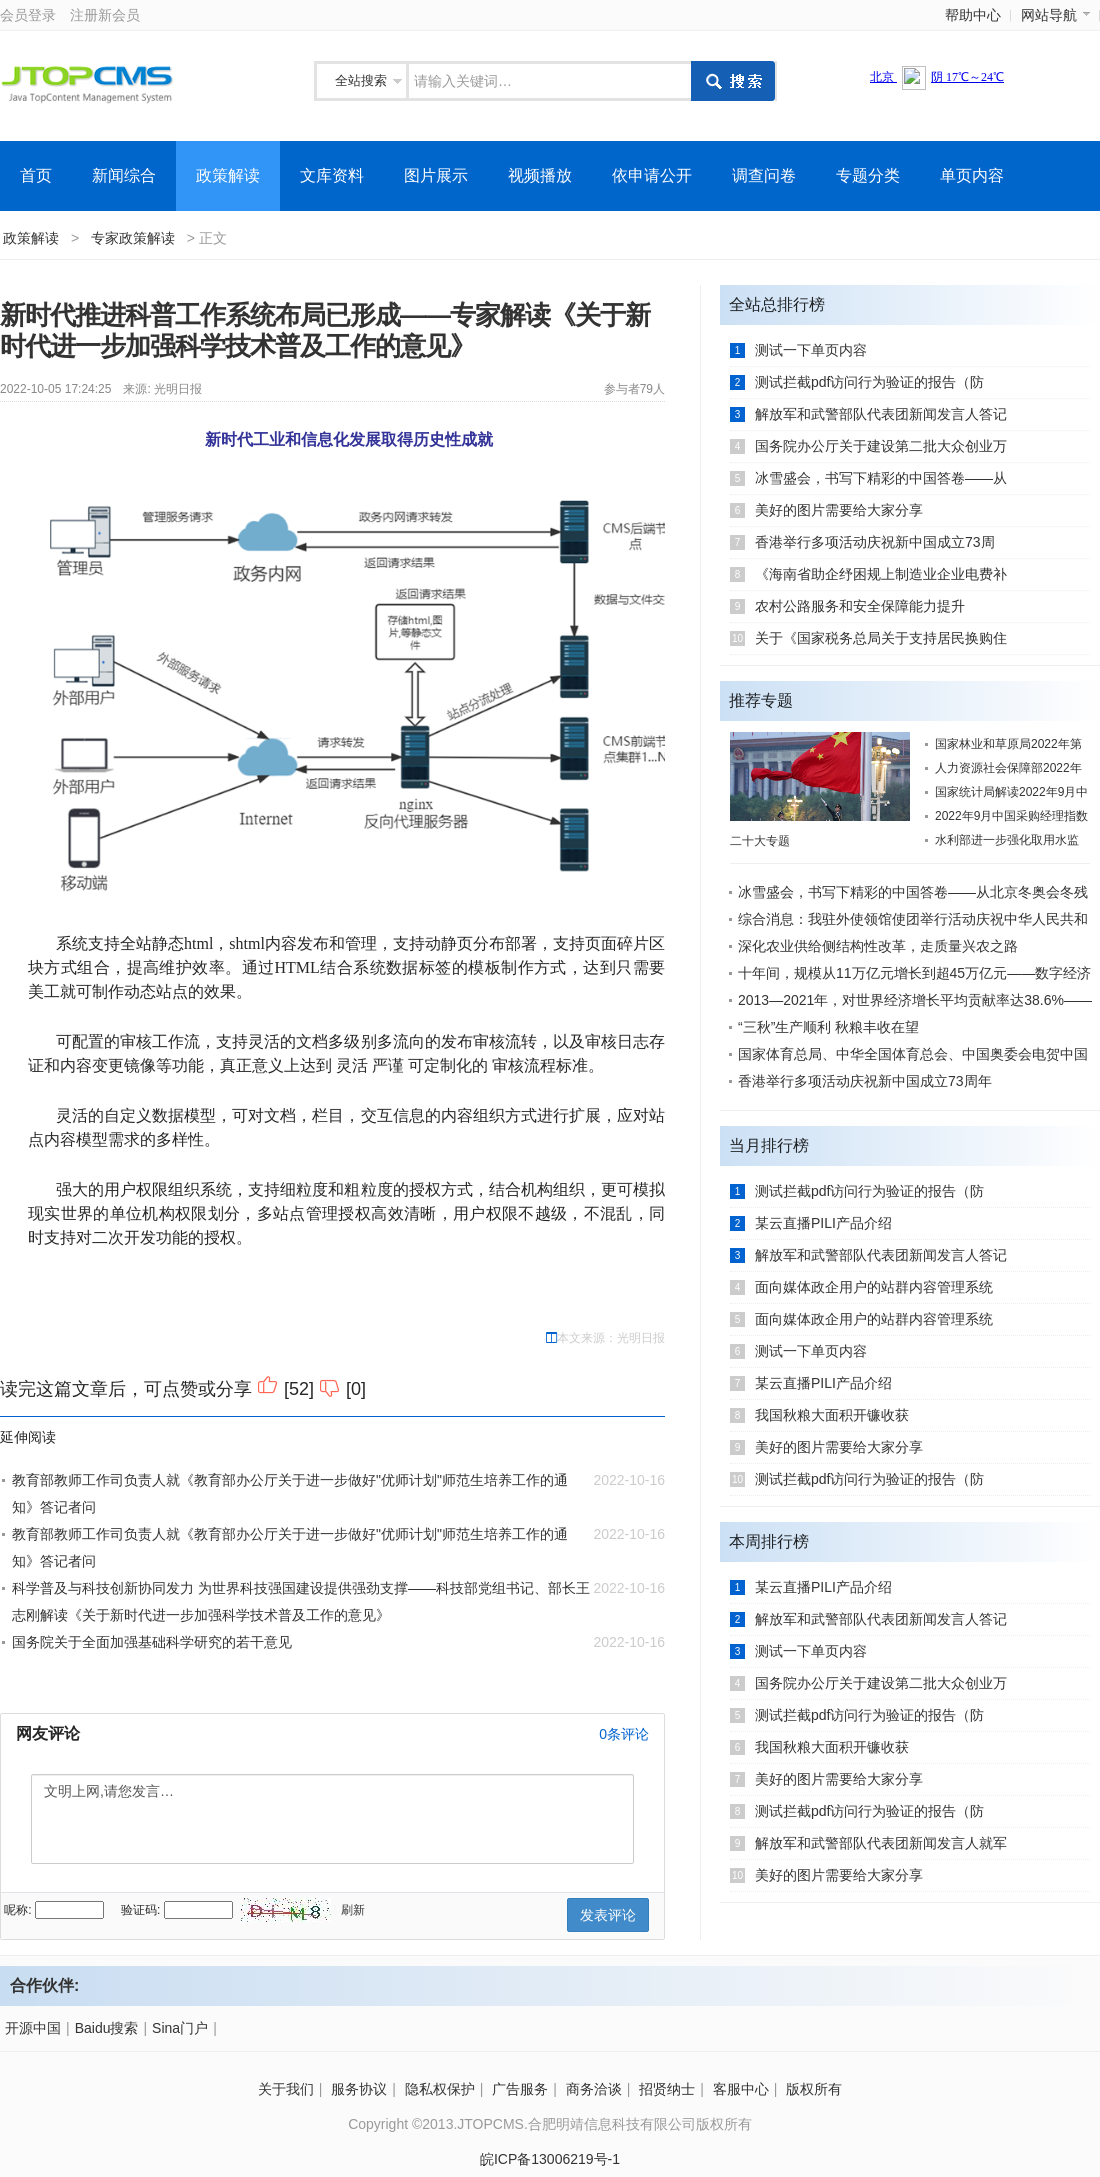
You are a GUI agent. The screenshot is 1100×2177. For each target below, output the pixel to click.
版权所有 (814, 2089)
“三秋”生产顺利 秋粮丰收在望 (828, 1027)
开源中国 (33, 2028)
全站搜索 (361, 80)
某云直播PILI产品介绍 (823, 1223)
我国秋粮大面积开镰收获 (832, 1415)
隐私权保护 (440, 2089)
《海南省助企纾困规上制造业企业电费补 (881, 574)
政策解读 (228, 175)
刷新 (353, 1910)
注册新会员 (105, 15)
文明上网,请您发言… (332, 1819)
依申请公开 (652, 175)
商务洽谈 (594, 2089)
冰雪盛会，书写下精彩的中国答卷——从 (881, 478)
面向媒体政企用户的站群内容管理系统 (874, 1287)
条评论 (624, 1734)
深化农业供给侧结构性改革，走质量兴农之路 (878, 946)
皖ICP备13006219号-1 (550, 2159)
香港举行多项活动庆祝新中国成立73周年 (865, 1081)
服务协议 (359, 2089)
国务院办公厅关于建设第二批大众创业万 (881, 446)
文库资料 (332, 175)
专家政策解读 (133, 238)
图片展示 (436, 175)
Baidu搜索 (107, 2028)
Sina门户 (180, 2028)
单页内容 (972, 175)
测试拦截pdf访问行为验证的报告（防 (869, 382)
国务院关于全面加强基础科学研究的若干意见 (152, 1642)
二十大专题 (760, 841)
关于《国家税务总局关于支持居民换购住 (881, 638)
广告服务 (520, 2089)
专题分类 (868, 175)
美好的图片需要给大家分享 (839, 510)
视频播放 (540, 175)
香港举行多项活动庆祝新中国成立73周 (875, 542)
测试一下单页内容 (811, 350)
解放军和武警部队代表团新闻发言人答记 (881, 414)
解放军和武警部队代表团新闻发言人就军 (881, 1843)
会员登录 (28, 15)
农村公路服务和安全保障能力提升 (860, 606)
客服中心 (741, 2089)
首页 (36, 175)
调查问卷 (764, 175)
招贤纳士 (667, 2089)
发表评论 (608, 1915)
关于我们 (286, 2089)
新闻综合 (124, 175)
